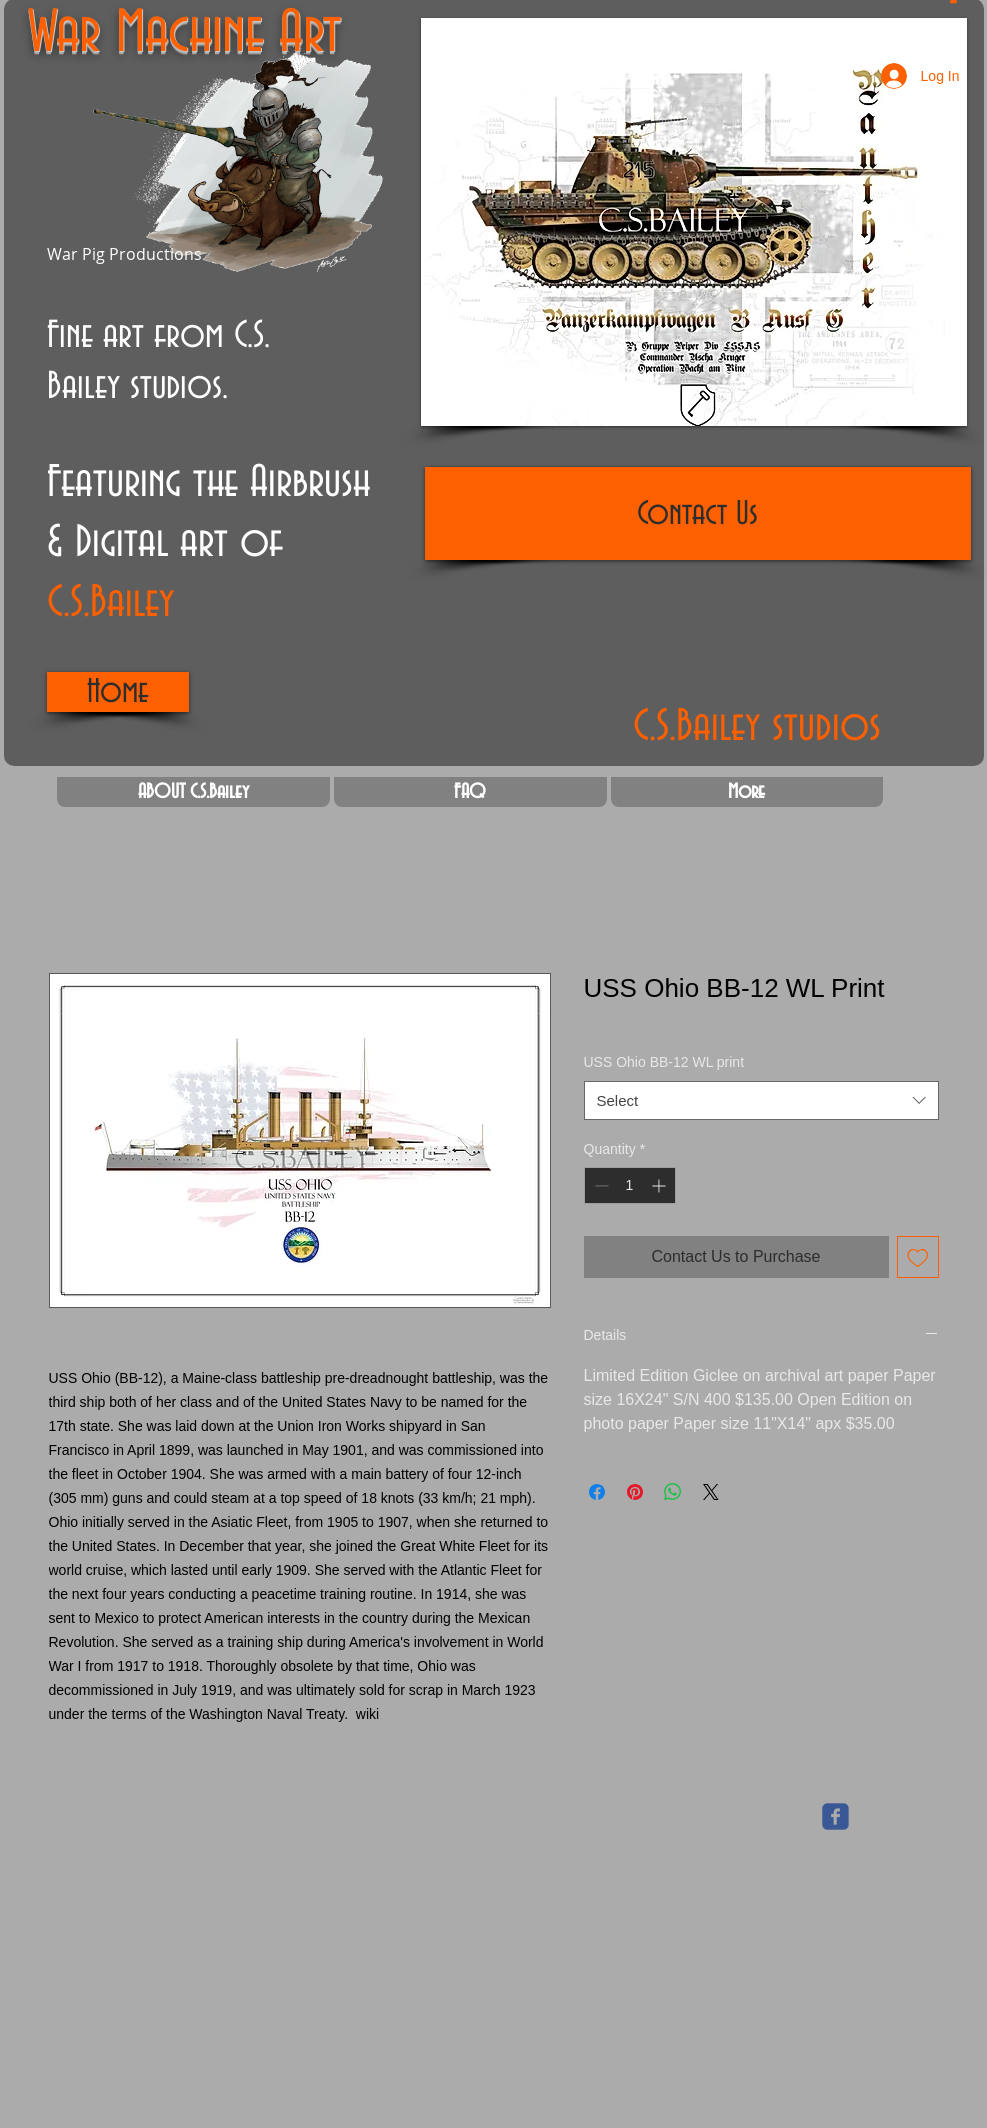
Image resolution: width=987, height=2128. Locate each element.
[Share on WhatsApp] (673, 1492)
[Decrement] (599, 1185)
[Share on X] (711, 1492)
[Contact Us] (698, 513)
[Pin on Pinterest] (635, 1492)
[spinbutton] (630, 1185)
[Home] (118, 692)
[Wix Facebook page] (835, 1816)
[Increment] (660, 1185)
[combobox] (761, 1100)
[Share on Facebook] (597, 1492)
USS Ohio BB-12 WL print (664, 1062)
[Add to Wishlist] (918, 1257)
